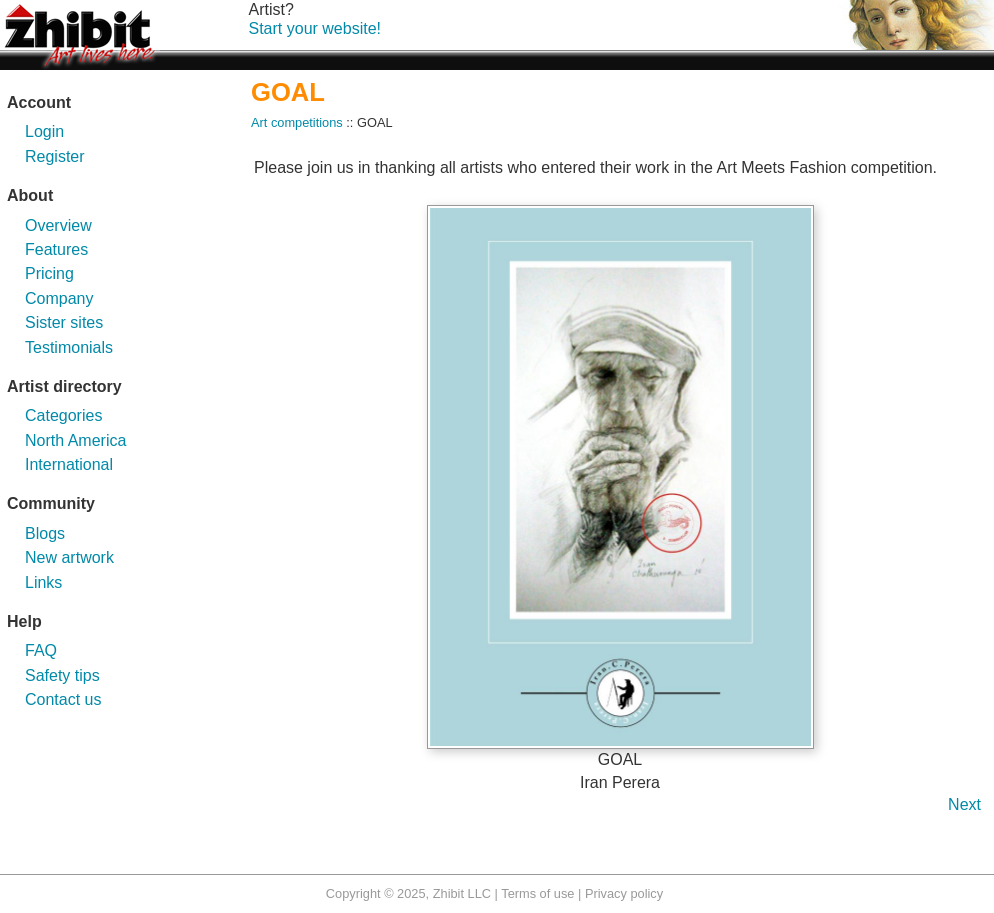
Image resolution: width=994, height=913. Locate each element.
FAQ (41, 650)
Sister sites (64, 322)
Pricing (49, 273)
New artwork (69, 557)
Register (55, 156)
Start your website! (315, 28)
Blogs (45, 533)
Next (964, 804)
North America (75, 440)
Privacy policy (624, 893)
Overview (58, 225)
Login (44, 131)
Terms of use (537, 893)
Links (43, 582)
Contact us (63, 699)
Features (56, 249)
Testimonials (69, 347)
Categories (63, 415)
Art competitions (297, 122)
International (69, 464)
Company (59, 298)
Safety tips (62, 675)
